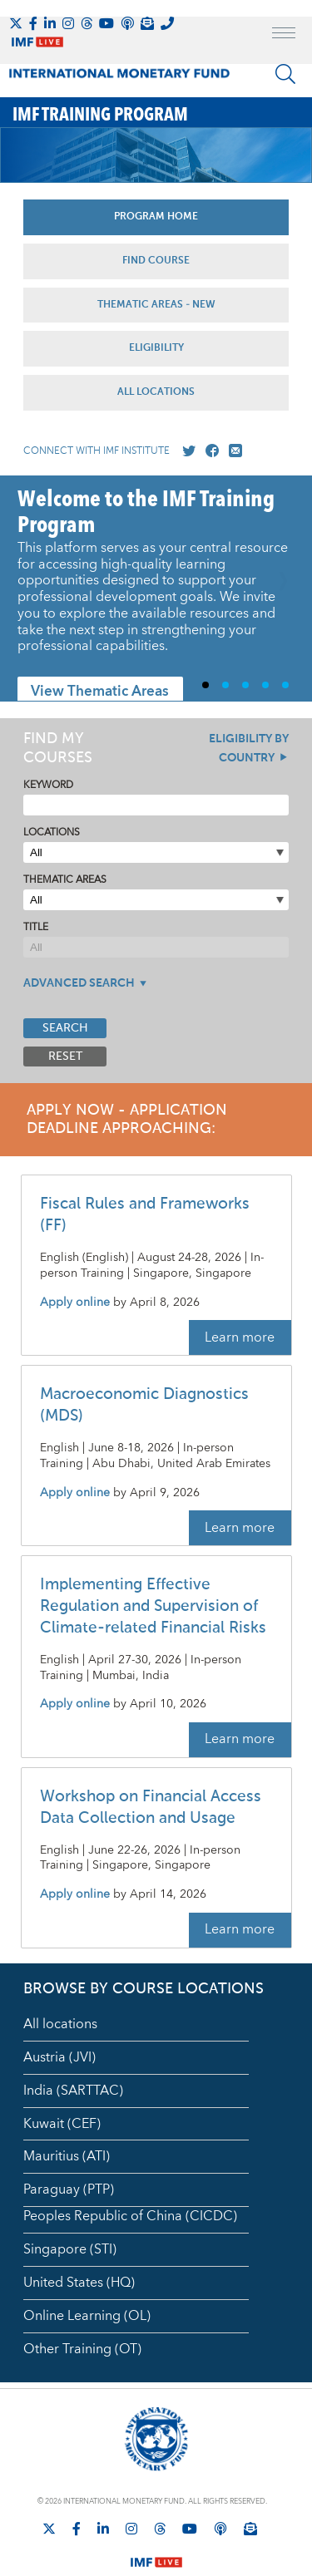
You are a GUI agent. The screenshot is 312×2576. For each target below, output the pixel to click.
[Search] (285, 74)
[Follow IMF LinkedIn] (50, 23)
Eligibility (156, 348)
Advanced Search (79, 983)
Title (35, 927)
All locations (60, 2024)
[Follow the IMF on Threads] (86, 23)
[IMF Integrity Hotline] (167, 23)
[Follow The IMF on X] (15, 23)
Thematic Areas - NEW (156, 305)
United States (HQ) (79, 2282)
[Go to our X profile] (185, 451)
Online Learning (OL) (87, 2315)
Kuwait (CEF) (62, 2123)
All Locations (156, 392)
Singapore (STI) (69, 2249)
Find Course (156, 261)
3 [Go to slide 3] (252, 685)
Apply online (75, 1303)
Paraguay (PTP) (68, 2189)
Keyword (48, 785)
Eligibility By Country (249, 749)
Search (65, 1028)
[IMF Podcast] (127, 23)
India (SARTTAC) (73, 2090)
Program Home (156, 217)
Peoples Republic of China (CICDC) (130, 2216)
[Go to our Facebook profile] (208, 451)
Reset (65, 1056)
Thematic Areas (64, 880)
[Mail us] (232, 451)
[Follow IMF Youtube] (106, 23)
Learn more (240, 1337)
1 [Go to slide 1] (212, 685)
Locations (51, 832)
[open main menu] (283, 35)
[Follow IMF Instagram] (68, 23)
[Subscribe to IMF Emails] (147, 23)
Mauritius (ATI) (66, 2156)
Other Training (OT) (82, 2349)
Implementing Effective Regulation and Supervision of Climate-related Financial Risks (153, 1606)
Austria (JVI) (59, 2057)
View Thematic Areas (100, 691)
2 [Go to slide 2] (232, 685)
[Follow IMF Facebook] (33, 23)
